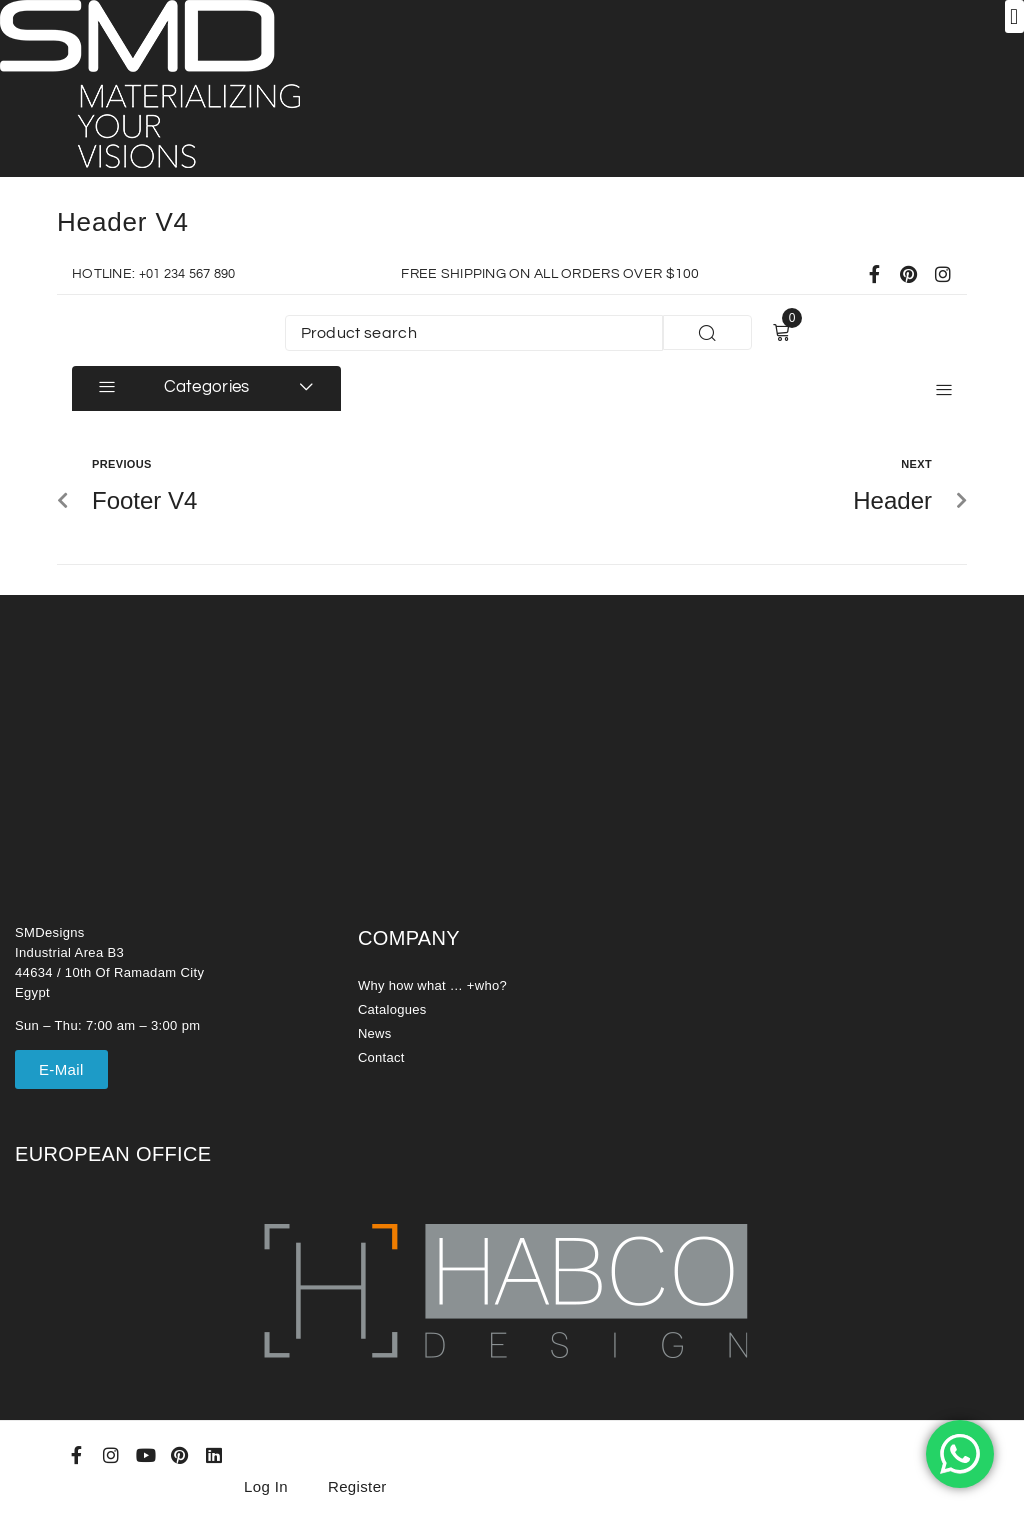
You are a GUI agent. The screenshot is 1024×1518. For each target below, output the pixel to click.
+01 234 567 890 (193, 274)
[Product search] (474, 333)
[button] (1014, 16)
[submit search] (707, 332)
